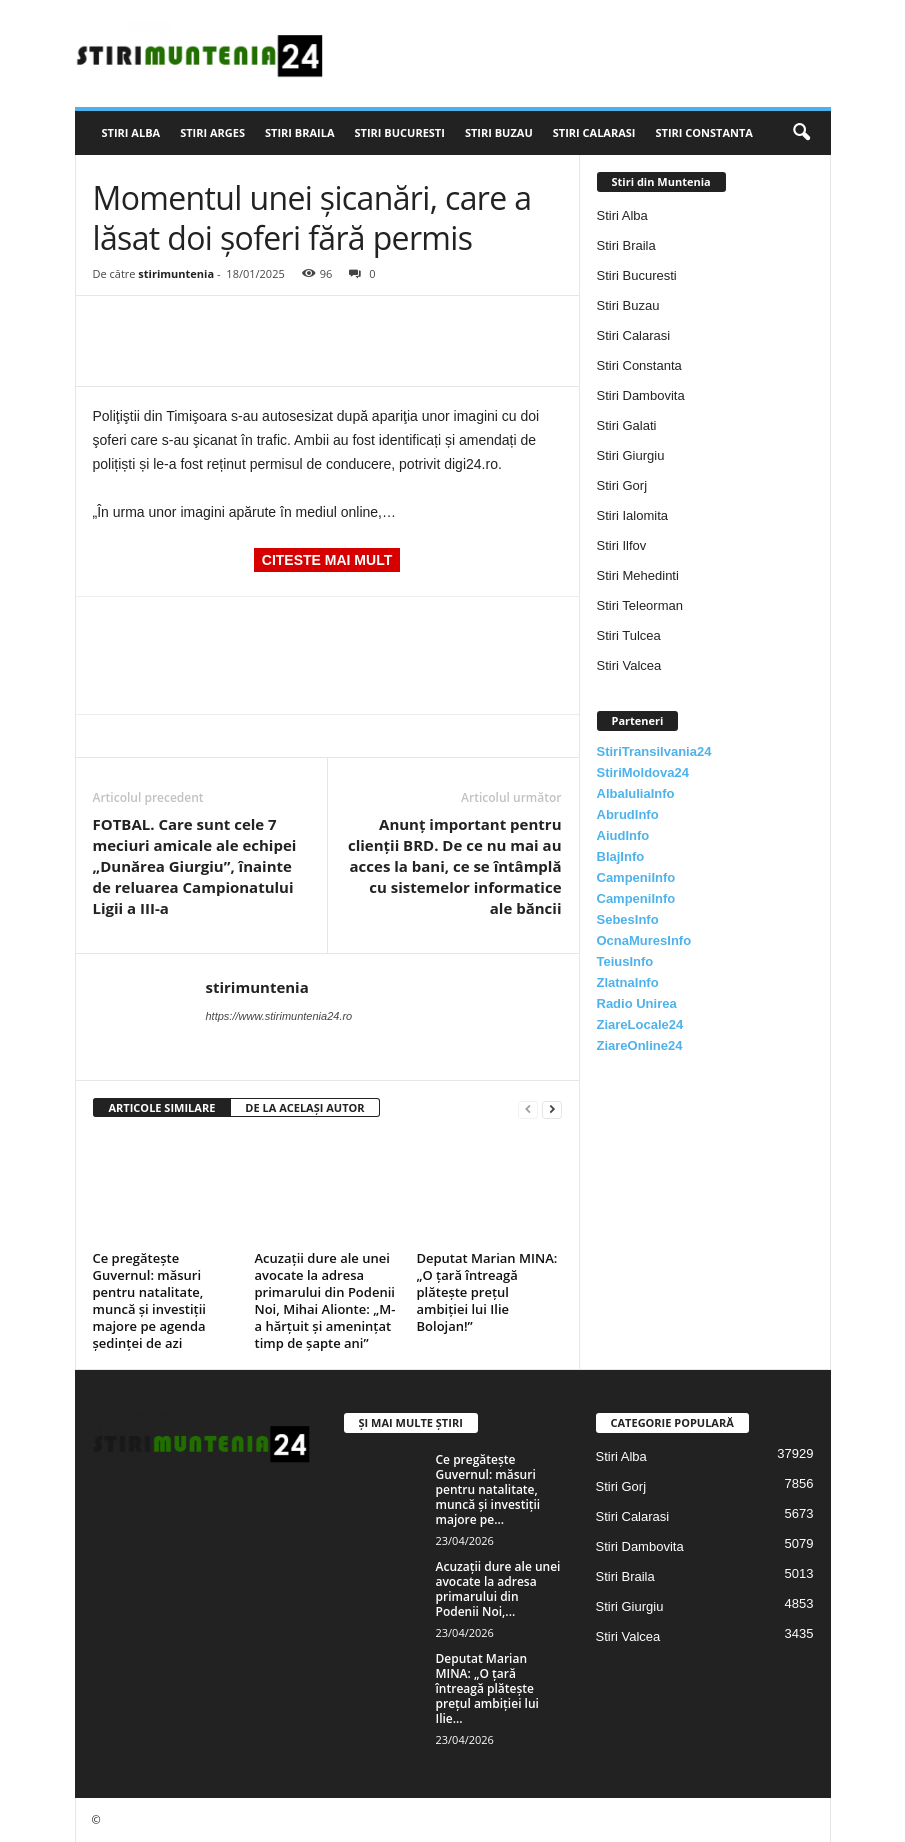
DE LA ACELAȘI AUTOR (304, 1107)
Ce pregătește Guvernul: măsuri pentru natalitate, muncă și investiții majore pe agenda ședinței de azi (149, 1300)
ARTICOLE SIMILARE (162, 1107)
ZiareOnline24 (640, 1045)
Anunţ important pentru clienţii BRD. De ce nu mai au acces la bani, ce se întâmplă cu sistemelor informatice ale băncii (455, 866)
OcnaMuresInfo (644, 940)
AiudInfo (623, 835)
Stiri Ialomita (633, 515)
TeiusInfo (625, 961)
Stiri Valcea (629, 665)
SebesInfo (628, 919)
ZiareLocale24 (640, 1024)
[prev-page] (528, 1108)
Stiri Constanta (704, 132)
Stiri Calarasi (594, 132)
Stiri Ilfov (622, 545)
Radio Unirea (637, 1003)
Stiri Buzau (499, 132)
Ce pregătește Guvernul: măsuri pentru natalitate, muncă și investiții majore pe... (488, 1489)
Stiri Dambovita (641, 395)
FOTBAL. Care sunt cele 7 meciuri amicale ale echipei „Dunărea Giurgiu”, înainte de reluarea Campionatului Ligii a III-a (195, 866)
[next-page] (552, 1108)
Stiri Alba (131, 132)
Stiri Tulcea (629, 635)
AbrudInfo (628, 814)
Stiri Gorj (622, 485)
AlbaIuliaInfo (636, 793)
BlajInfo (621, 856)
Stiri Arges (212, 132)
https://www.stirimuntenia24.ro (279, 1016)
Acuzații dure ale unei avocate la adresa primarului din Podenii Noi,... (498, 1589)
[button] (801, 133)
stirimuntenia (176, 273)
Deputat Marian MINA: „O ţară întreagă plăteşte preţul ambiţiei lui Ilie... (487, 1688)
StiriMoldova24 (643, 772)
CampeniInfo (636, 877)
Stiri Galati (627, 425)
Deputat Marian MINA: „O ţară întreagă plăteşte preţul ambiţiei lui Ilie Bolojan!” (487, 1292)
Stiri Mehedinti (638, 575)
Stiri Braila (300, 132)
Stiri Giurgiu (631, 455)
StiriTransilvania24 (654, 751)
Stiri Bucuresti (400, 132)
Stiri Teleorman (640, 605)
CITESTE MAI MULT (327, 560)
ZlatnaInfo (628, 982)
